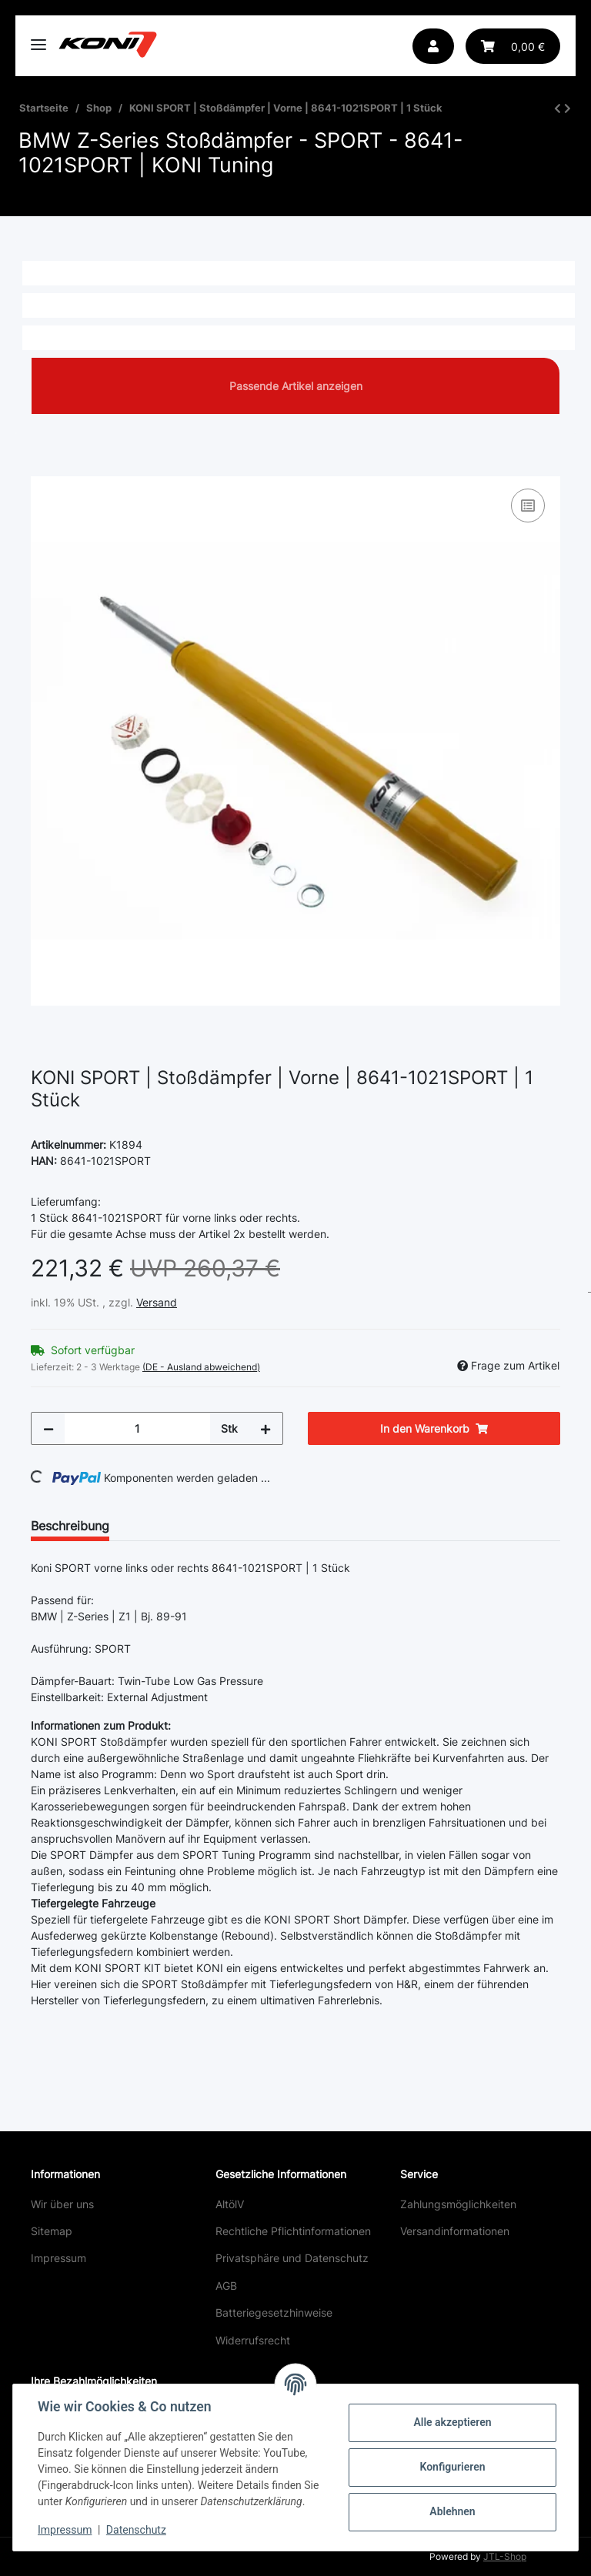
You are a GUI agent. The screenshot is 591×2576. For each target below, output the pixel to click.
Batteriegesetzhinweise (273, 2312)
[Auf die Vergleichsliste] (528, 505)
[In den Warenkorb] (43, 467)
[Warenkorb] (513, 46)
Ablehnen (452, 2511)
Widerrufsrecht (252, 2340)
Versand (156, 1302)
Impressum (58, 2257)
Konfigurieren (452, 2467)
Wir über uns (62, 2204)
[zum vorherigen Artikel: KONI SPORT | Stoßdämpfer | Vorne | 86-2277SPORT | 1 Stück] (558, 108)
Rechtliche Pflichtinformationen (293, 2230)
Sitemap (51, 2230)
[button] (433, 46)
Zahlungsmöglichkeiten (458, 2204)
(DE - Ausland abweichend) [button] (201, 1367)
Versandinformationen (454, 2230)
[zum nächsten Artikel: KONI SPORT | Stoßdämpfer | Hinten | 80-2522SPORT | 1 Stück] (568, 108)
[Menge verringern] (48, 1428)
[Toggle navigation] (38, 38)
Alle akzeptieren (452, 2422)
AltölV (229, 2204)
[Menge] (137, 1428)
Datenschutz (136, 2530)
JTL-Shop (504, 2556)
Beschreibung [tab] (70, 1525)
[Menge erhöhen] (265, 1428)
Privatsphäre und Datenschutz (292, 2257)
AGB (226, 2285)
